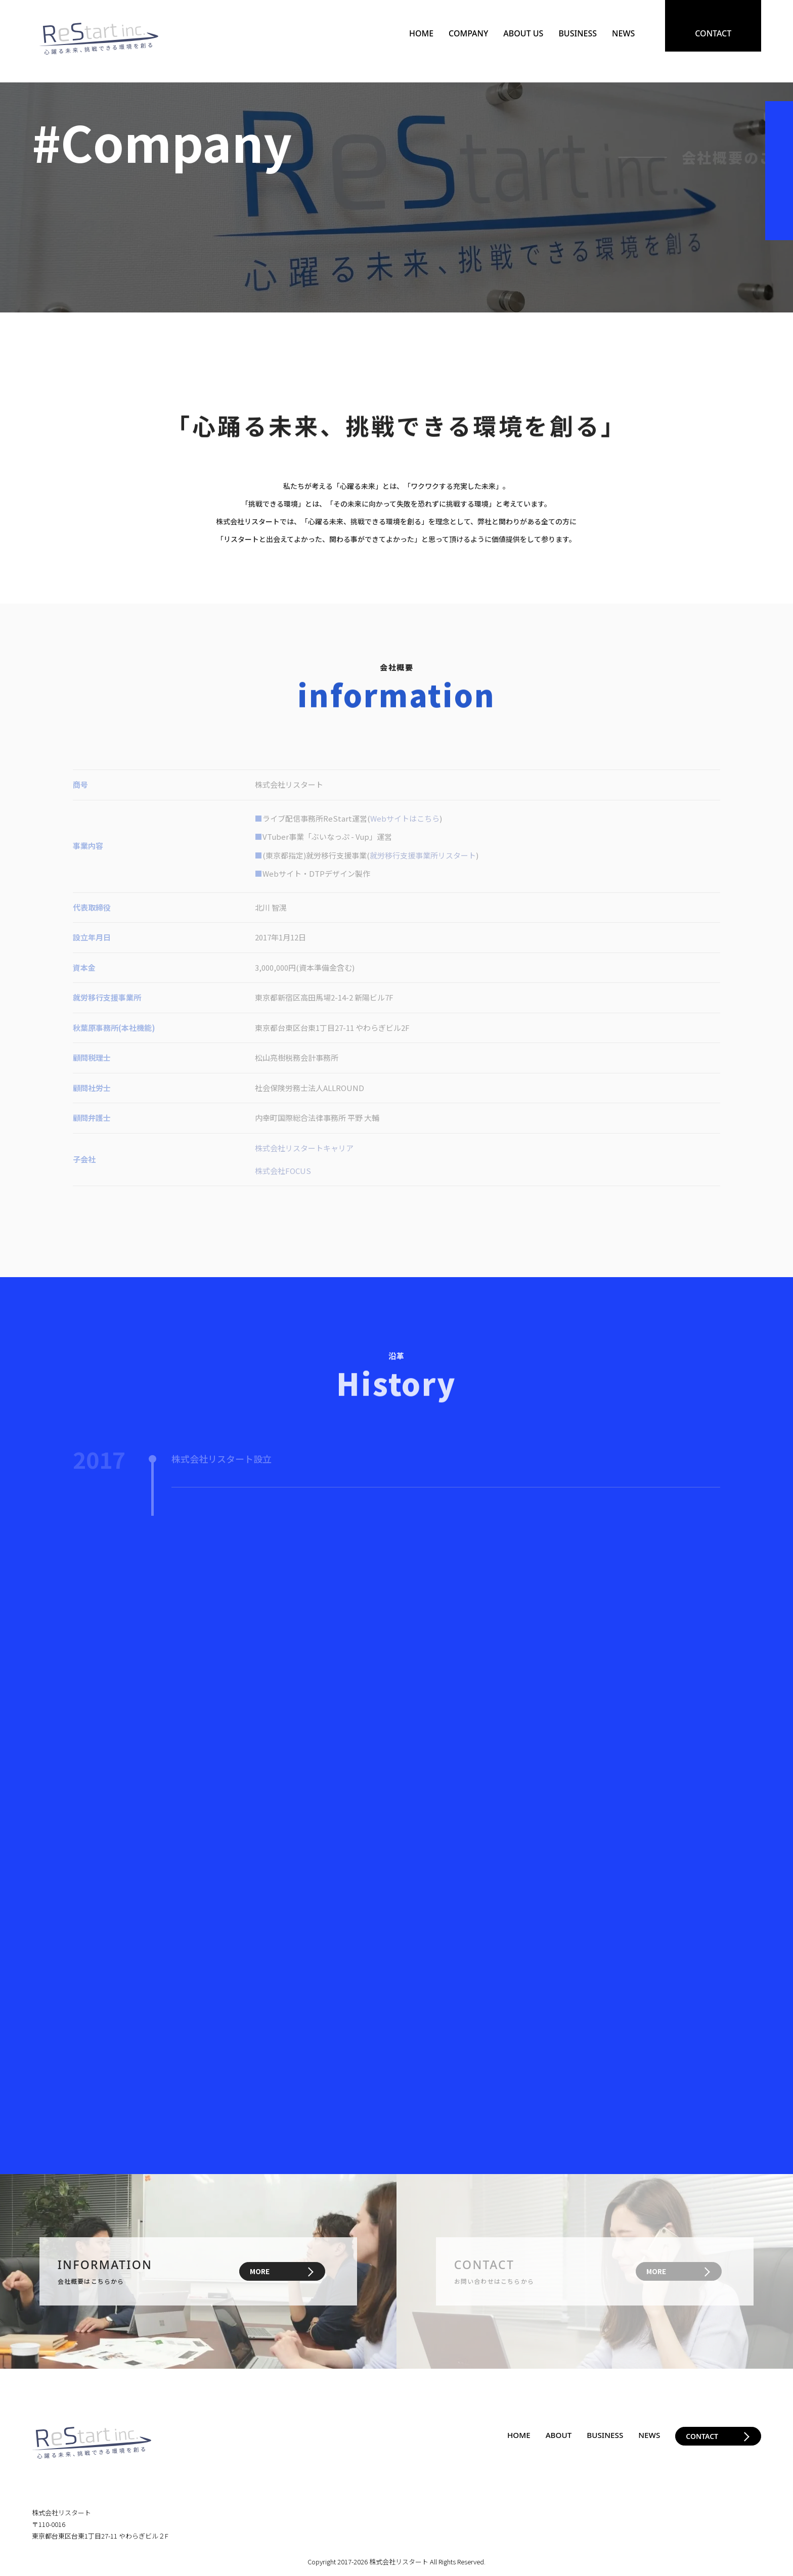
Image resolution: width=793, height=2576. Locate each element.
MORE (260, 2271)
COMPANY (468, 33)
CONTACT (713, 33)
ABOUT (554, 2435)
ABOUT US (523, 33)
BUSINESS (577, 33)
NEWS (623, 33)
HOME (421, 33)
